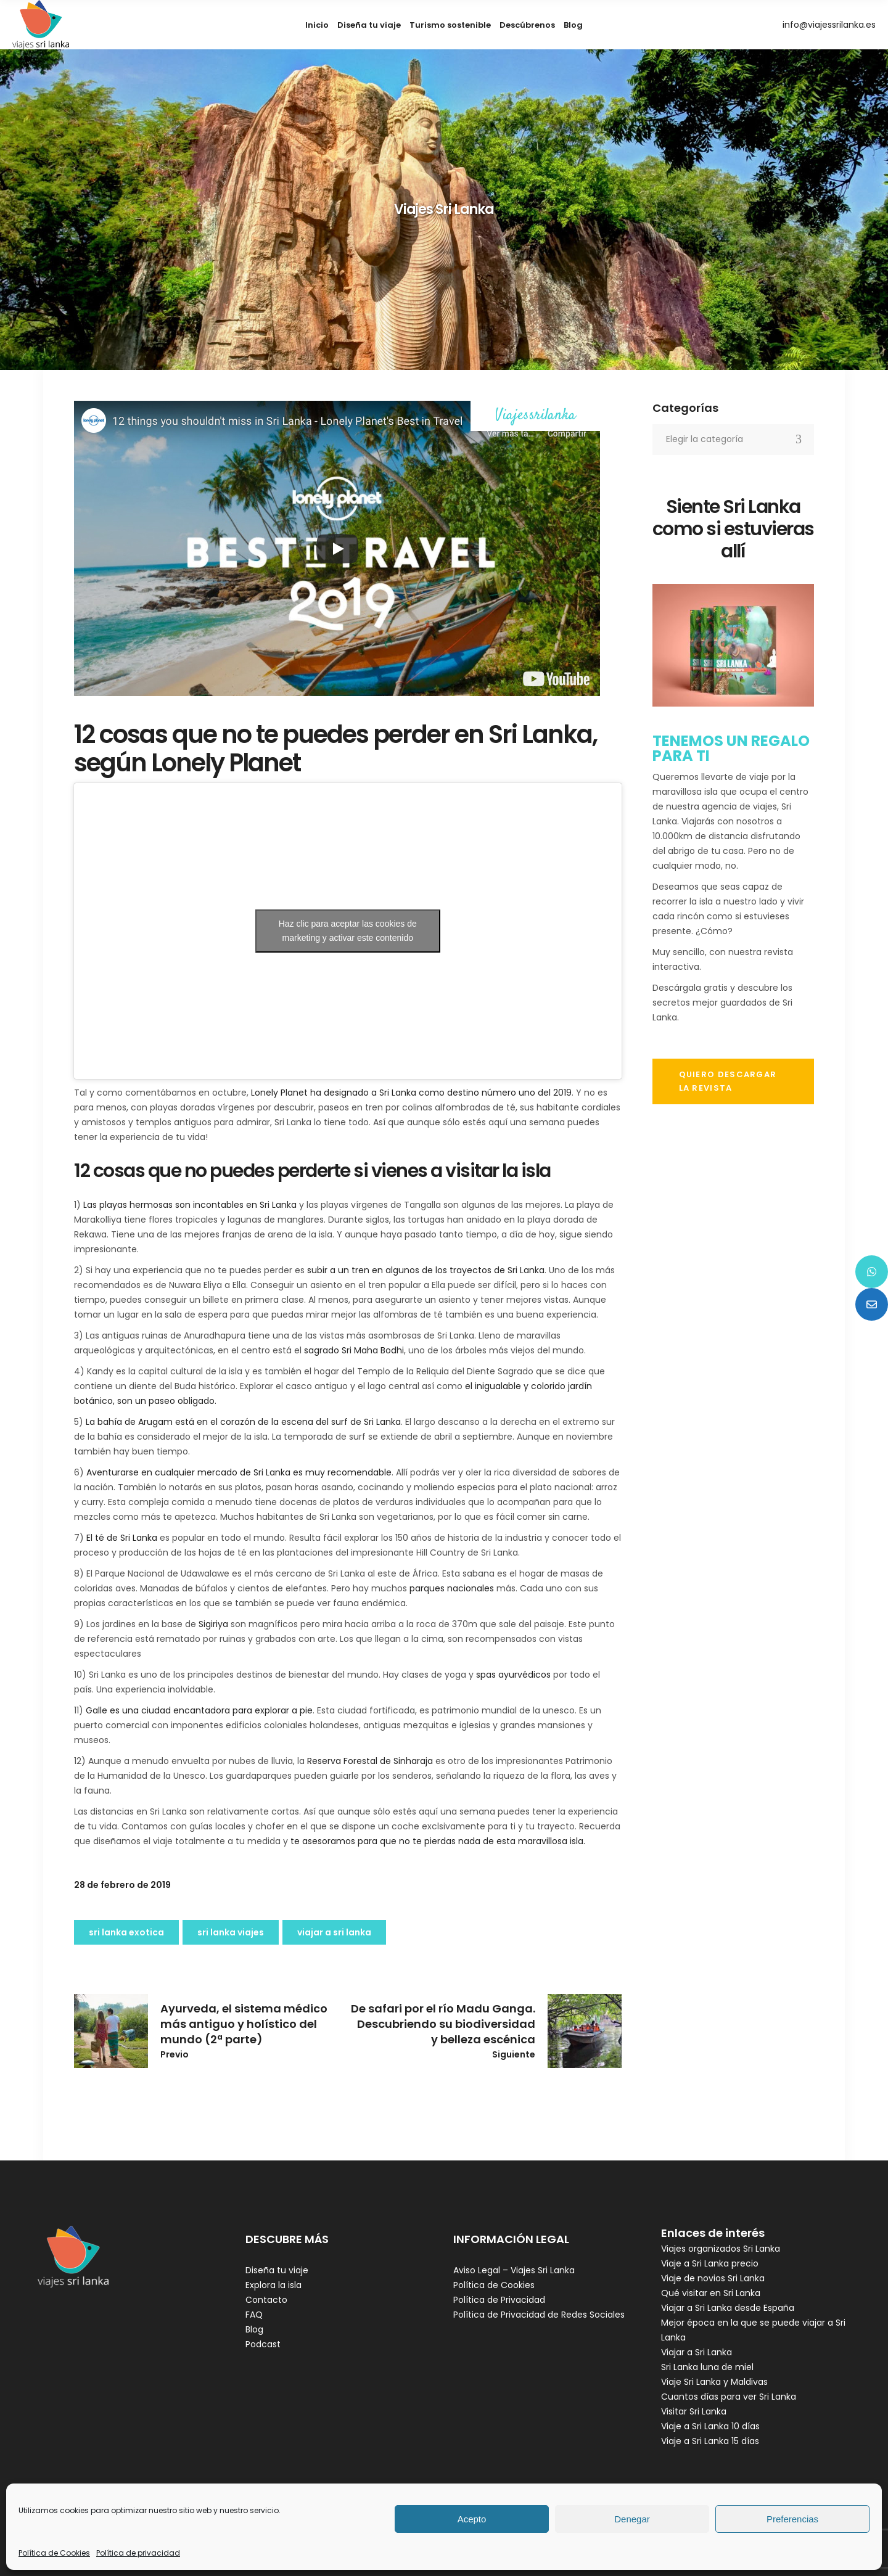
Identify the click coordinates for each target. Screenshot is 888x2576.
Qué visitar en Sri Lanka (710, 2293)
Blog (254, 2329)
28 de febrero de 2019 (122, 1885)
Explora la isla (273, 2285)
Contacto (266, 2300)
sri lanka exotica (126, 1932)
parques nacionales (451, 1588)
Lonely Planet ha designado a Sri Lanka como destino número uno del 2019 (411, 1092)
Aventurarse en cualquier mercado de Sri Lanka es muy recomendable (239, 1472)
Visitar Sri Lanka (693, 2411)
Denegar (632, 2519)
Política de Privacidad (499, 2300)
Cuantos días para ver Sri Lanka (728, 2396)
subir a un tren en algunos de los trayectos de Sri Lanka (426, 1270)
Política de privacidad (138, 2553)
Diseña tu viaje (276, 2270)
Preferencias (792, 2519)
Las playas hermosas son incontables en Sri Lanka (190, 1205)
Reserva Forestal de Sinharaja (370, 1761)
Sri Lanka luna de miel (707, 2367)
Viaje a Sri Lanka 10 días (710, 2426)
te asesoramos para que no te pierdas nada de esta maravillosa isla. (437, 1841)
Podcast (263, 2344)
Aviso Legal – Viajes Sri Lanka (514, 2270)
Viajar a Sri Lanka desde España (727, 2308)
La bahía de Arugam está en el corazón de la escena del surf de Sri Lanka (243, 1422)
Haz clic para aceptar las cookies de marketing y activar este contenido (348, 931)
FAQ (254, 2314)
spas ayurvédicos (513, 1674)
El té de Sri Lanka (121, 1538)
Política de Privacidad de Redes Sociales (539, 2314)
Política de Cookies (54, 2553)
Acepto (472, 2519)
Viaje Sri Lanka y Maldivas (714, 2382)
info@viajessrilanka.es (829, 24)
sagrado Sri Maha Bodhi (354, 1350)
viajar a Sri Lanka (334, 1932)
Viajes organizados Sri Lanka (720, 2248)
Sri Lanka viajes (230, 1932)
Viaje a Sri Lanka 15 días (710, 2441)
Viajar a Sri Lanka (696, 2352)
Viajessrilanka (535, 416)
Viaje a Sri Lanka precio (709, 2263)
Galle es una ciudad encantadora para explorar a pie (199, 1710)
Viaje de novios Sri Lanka (713, 2278)
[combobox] (733, 439)
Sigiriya (213, 1624)
